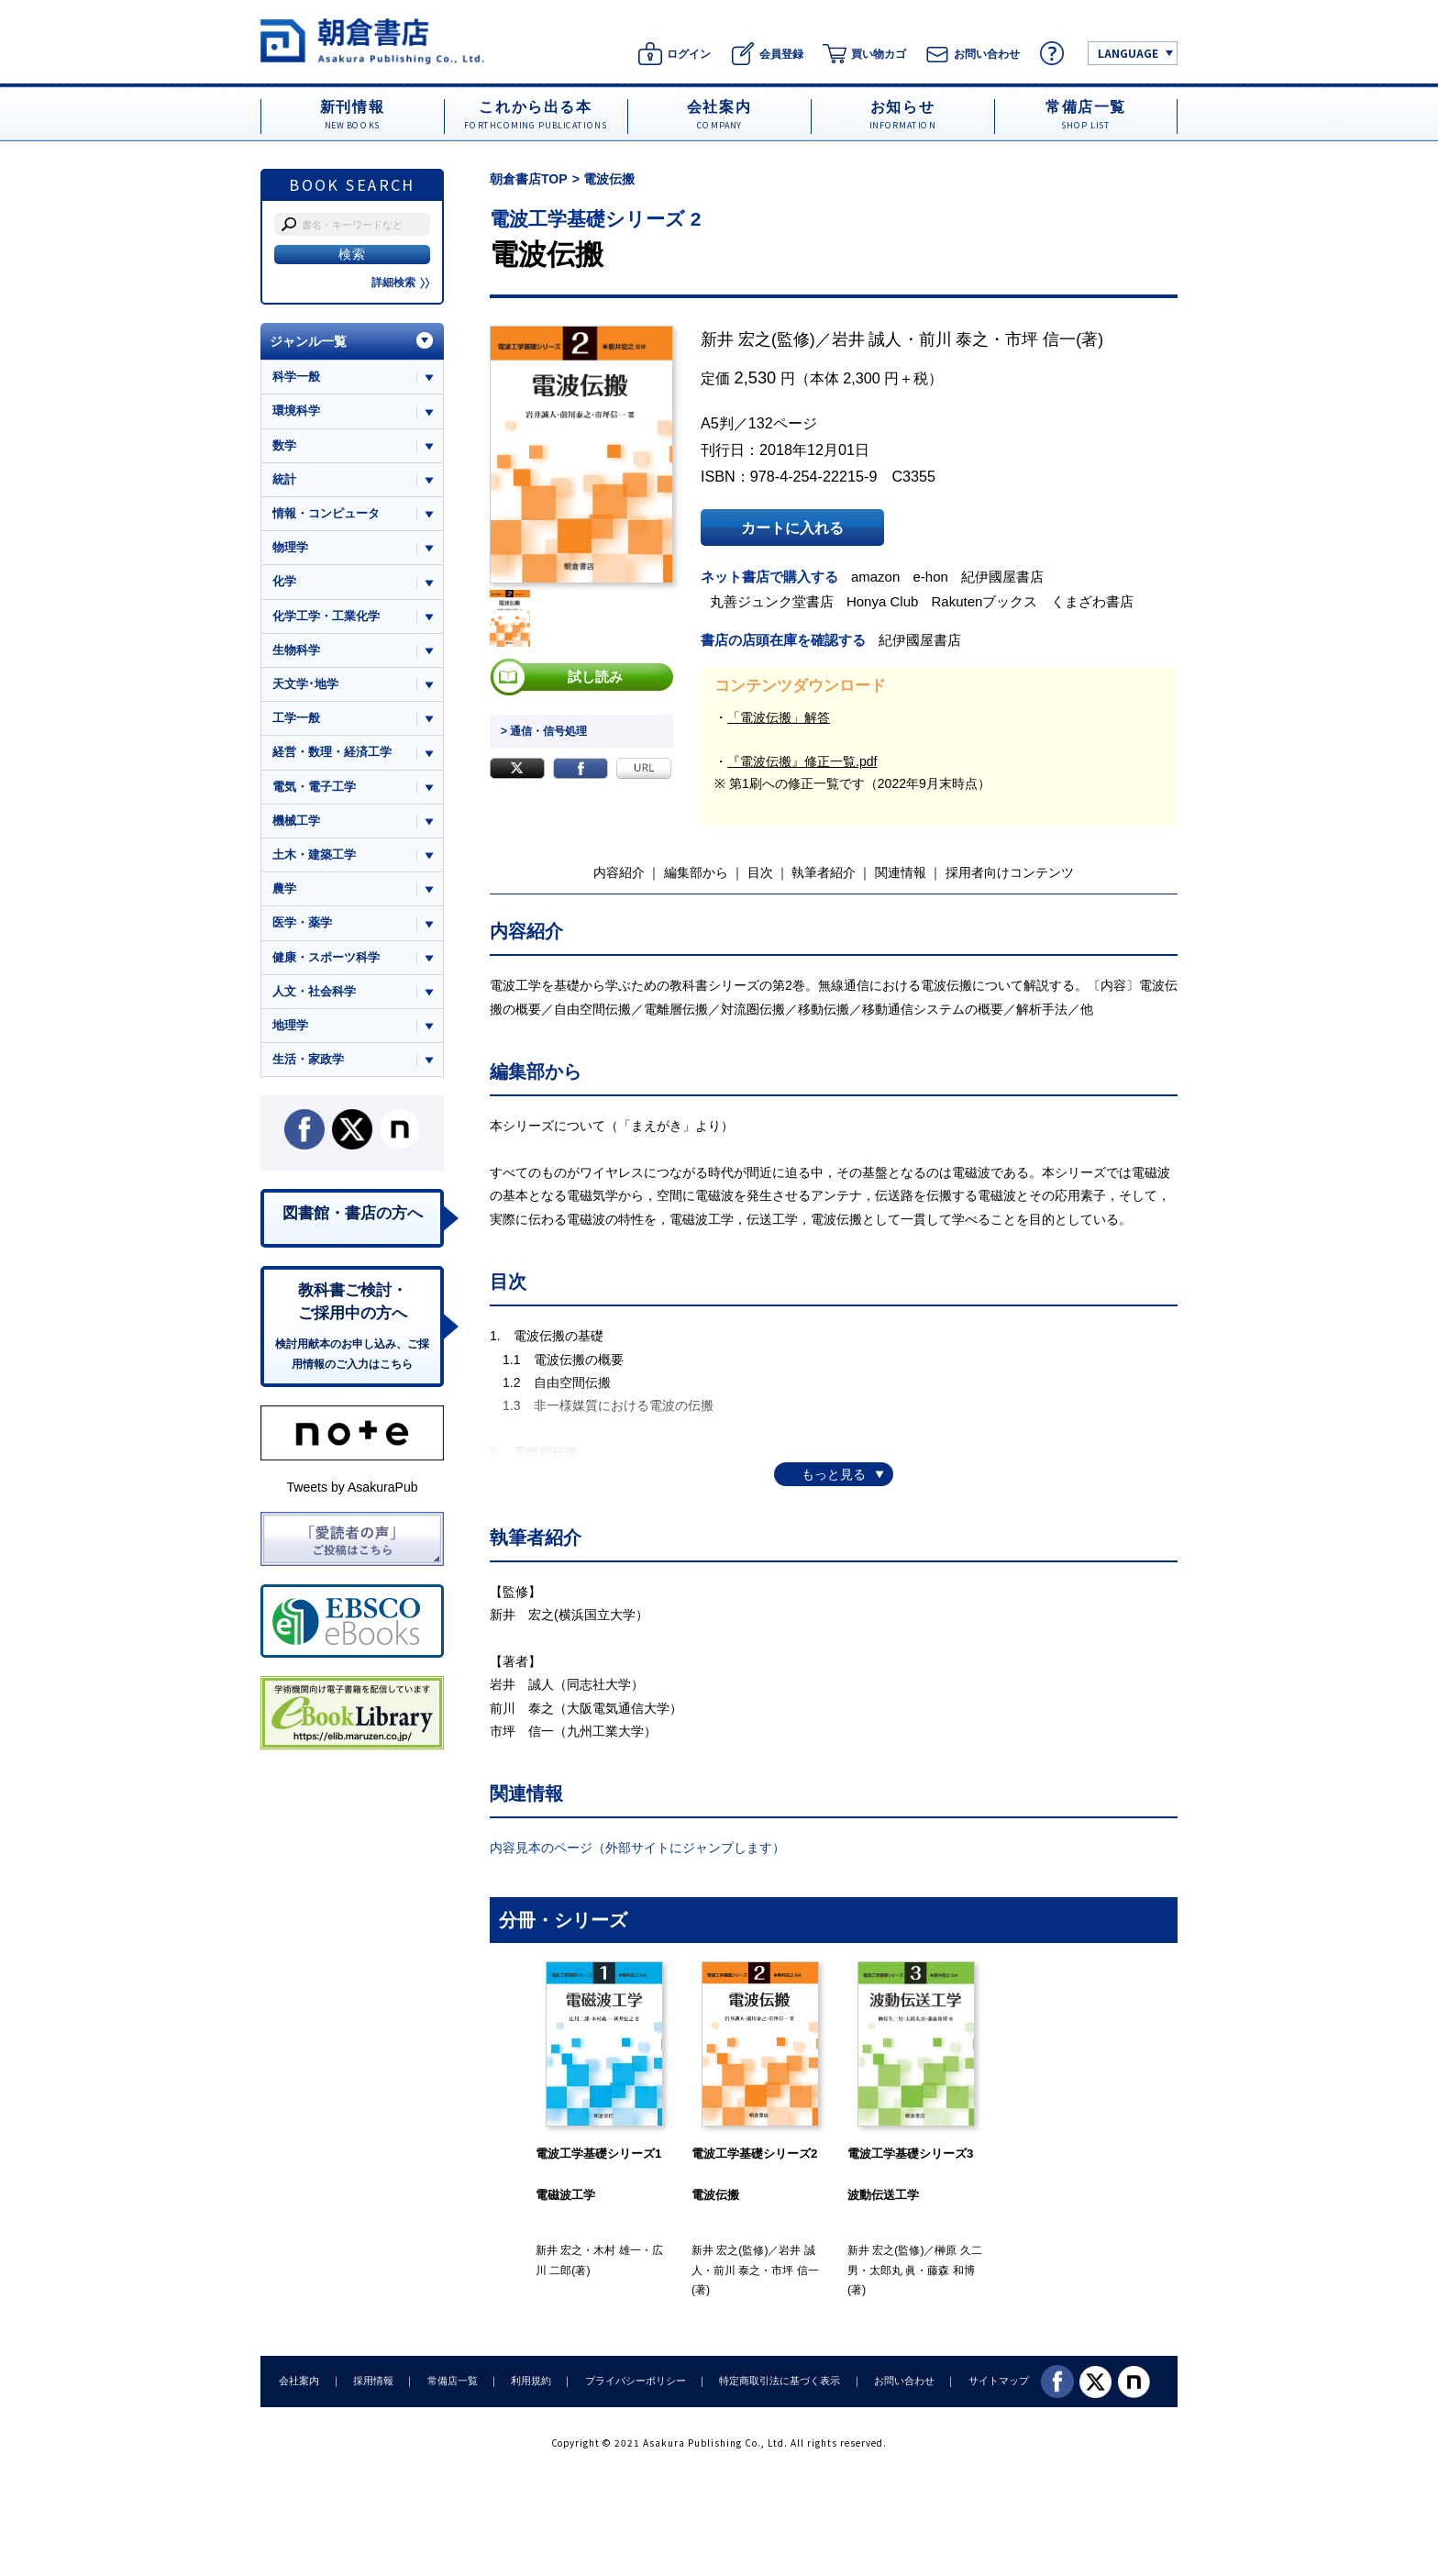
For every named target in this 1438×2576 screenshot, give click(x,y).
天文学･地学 (305, 684)
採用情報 (372, 2380)
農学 (284, 889)
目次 (760, 872)
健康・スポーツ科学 (326, 957)
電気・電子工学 (314, 787)
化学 (284, 582)
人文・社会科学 (314, 992)
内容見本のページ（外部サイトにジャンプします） (637, 1847)
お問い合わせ (900, 2380)
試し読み (595, 677)
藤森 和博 (950, 2270)
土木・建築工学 (314, 855)
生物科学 (296, 650)
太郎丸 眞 (892, 2270)
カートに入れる (792, 527)
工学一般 (296, 719)
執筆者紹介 (823, 872)
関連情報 (900, 872)
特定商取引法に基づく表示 (776, 2380)
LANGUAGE (1128, 53)
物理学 (290, 547)
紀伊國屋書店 (1003, 576)
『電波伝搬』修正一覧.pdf (802, 761)
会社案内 (299, 2380)
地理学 (290, 1026)
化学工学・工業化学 (326, 616)
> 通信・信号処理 (544, 731)
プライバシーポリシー (632, 2380)
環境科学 (296, 410)
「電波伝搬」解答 (778, 717)
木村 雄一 (616, 2250)
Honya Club (882, 601)
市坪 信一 (1040, 339)
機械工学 (296, 820)
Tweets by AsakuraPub (351, 1488)
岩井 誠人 (867, 339)
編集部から (696, 872)
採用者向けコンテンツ (1010, 872)
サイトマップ (995, 2380)
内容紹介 (619, 872)
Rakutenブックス (985, 601)
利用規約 (529, 2380)
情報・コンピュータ (326, 513)
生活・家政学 (308, 1060)
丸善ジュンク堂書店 (772, 601)
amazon (876, 576)
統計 (284, 479)
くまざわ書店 (1092, 601)
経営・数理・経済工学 (332, 753)
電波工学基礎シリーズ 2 (596, 218)
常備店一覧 (451, 2380)
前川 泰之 (954, 339)
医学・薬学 (302, 923)
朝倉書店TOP (529, 179)
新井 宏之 (736, 339)
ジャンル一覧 (308, 341)
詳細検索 (400, 282)
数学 (284, 445)
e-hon (930, 576)
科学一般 (296, 376)
